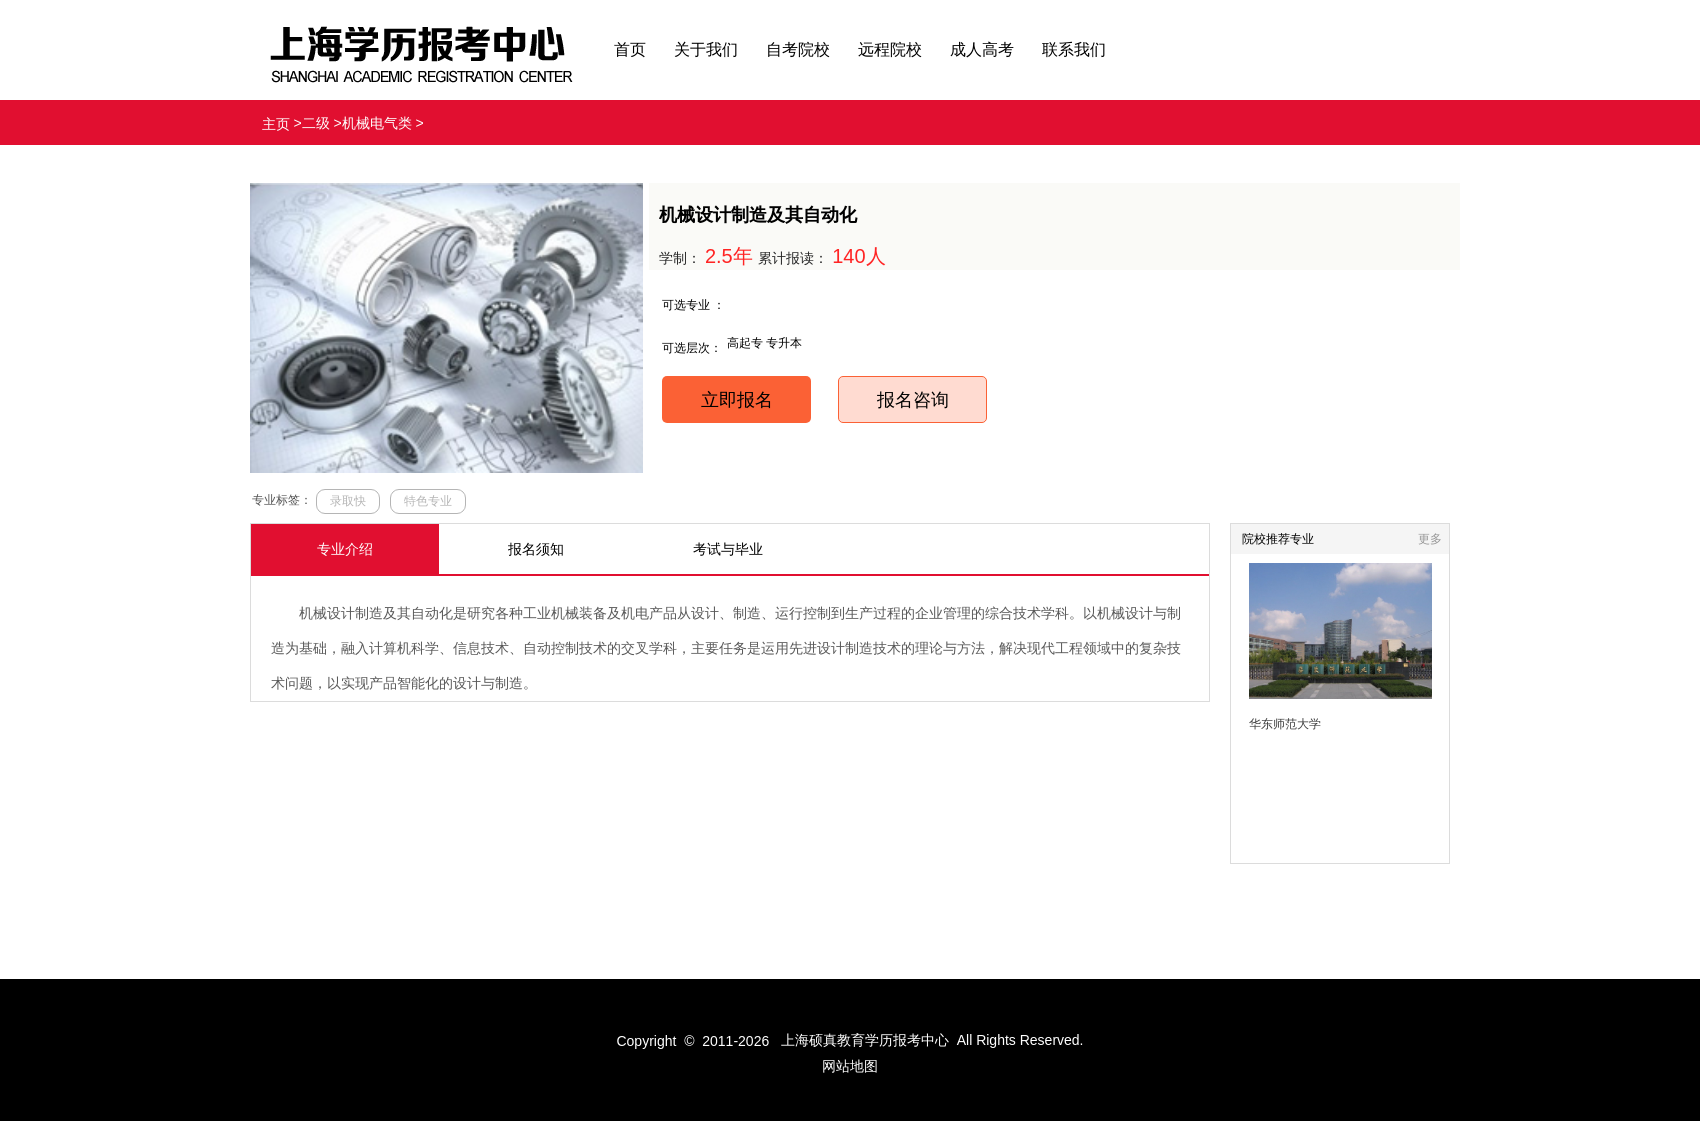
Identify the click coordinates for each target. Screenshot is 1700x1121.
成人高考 (982, 49)
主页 (276, 124)
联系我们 (1074, 49)
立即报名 (737, 400)
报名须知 (536, 549)
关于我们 (706, 49)
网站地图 (850, 1066)
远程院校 (890, 49)
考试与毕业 (728, 549)
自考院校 (798, 49)
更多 (1430, 539)
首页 (630, 49)
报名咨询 (913, 400)
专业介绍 (345, 549)
